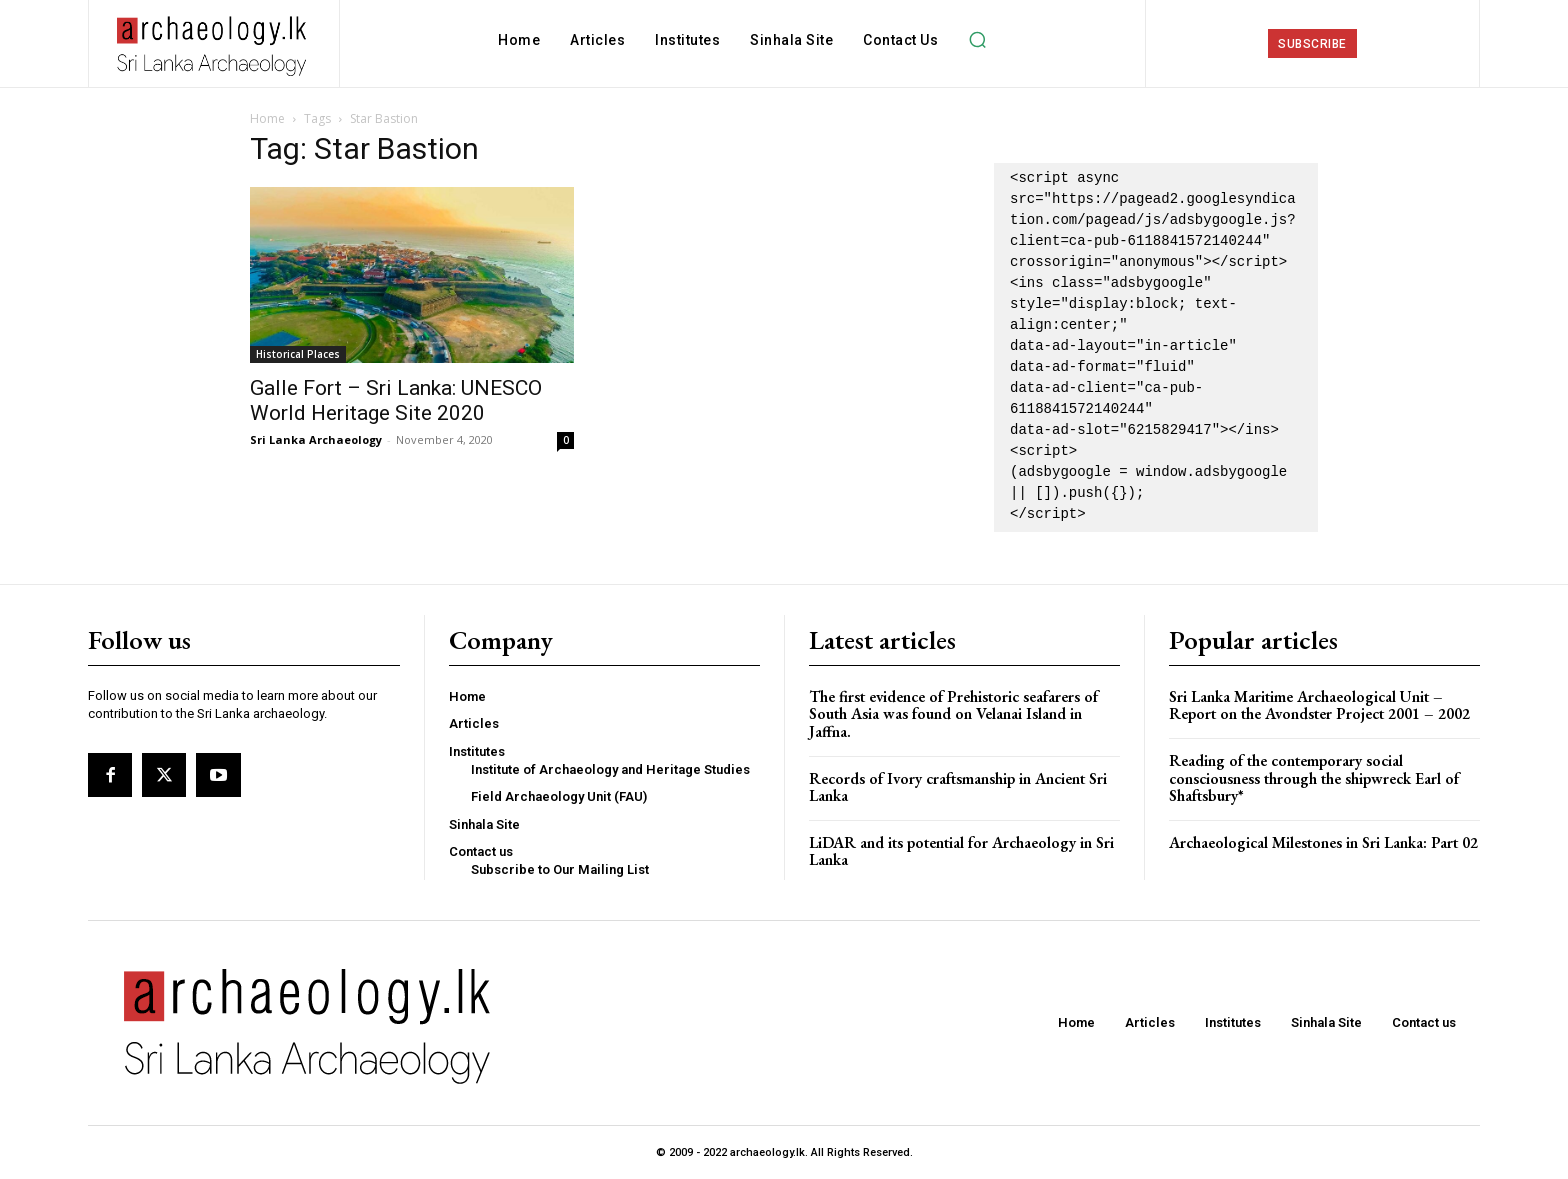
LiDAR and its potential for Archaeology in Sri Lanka (961, 851)
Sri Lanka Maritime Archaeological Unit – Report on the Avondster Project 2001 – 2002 (1319, 705)
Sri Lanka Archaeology (316, 439)
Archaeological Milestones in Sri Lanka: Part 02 (1323, 842)
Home (267, 118)
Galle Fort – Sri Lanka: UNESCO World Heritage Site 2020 (396, 400)
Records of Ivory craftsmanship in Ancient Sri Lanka (958, 787)
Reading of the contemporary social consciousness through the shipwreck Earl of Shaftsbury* (1314, 778)
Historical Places (298, 354)
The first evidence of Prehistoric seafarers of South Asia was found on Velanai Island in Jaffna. (953, 714)
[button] (977, 40)
